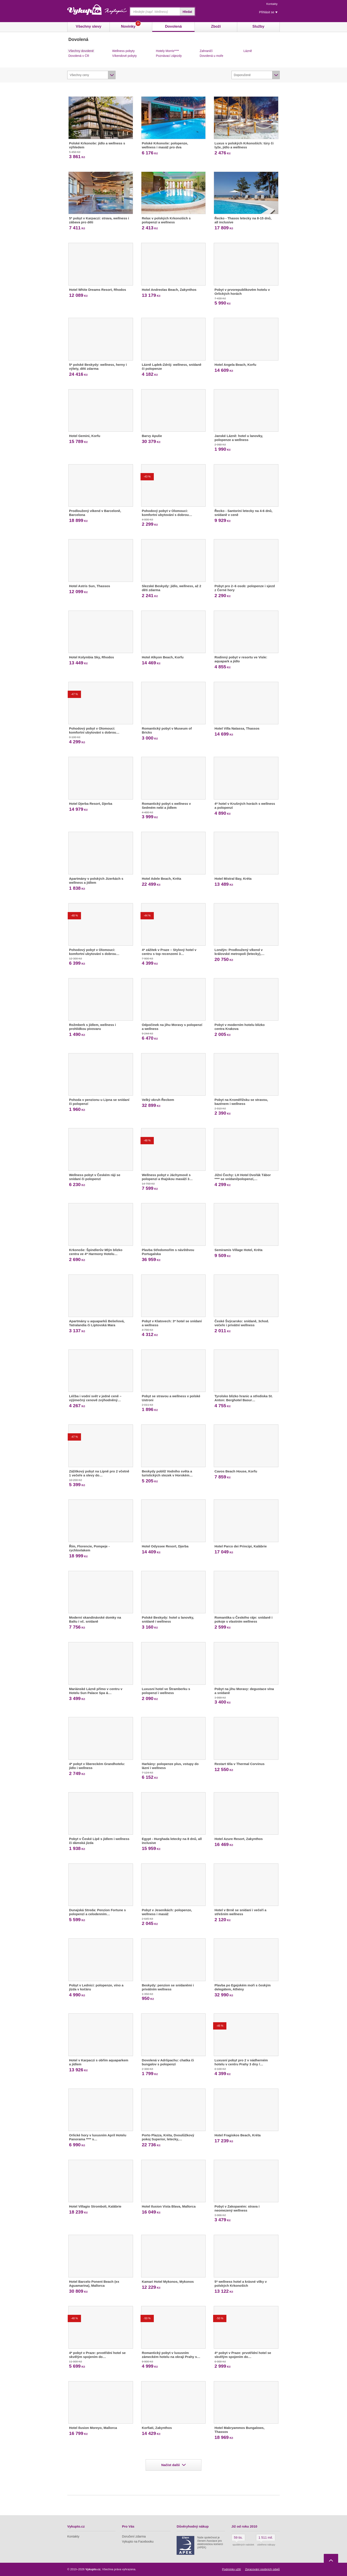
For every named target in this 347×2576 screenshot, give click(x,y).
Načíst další (170, 2465)
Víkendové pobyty (124, 56)
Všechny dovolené (81, 51)
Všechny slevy (88, 26)
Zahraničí (206, 51)
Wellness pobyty (123, 51)
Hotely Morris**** (167, 51)
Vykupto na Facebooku (138, 2541)
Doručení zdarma (134, 2536)
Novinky (131, 25)
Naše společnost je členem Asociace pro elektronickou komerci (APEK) (210, 2542)
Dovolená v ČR (78, 56)
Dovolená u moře (211, 56)
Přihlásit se (266, 12)
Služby (258, 26)
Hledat (187, 11)
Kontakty (272, 4)
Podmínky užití (231, 2569)
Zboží (216, 26)
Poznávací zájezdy (169, 56)
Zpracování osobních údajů (262, 2569)
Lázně (247, 51)
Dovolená (173, 26)
